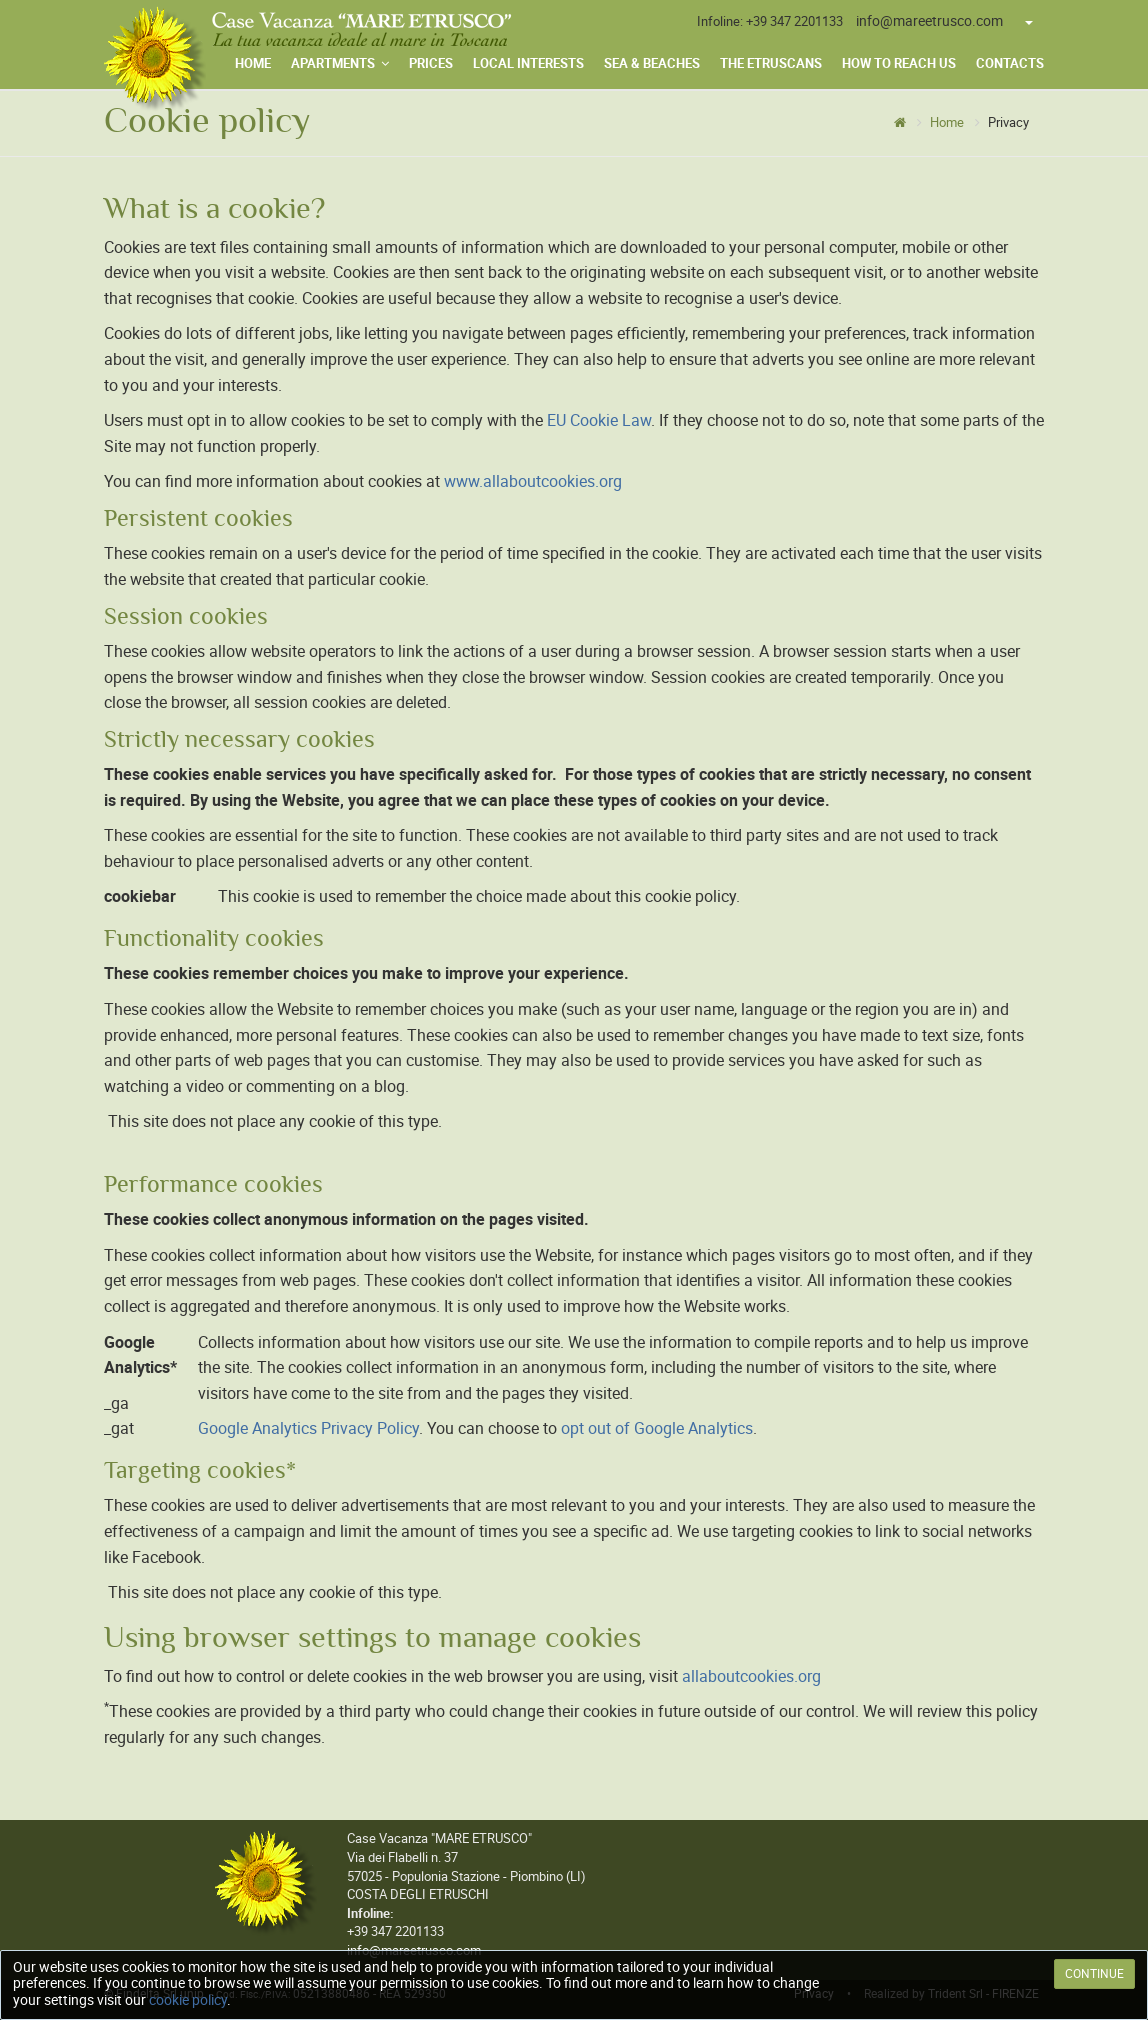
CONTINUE (1094, 1974)
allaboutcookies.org (751, 1676)
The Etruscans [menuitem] (771, 63)
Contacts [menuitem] (1010, 63)
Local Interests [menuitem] (528, 63)
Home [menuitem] (253, 63)
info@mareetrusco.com (929, 21)
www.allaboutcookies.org (533, 481)
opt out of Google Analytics (657, 1428)
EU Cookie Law (599, 420)
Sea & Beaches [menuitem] (652, 63)
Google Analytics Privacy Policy (308, 1428)
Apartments (340, 63)
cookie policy (188, 2000)
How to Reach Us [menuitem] (899, 63)
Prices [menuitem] (431, 63)
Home (947, 122)
